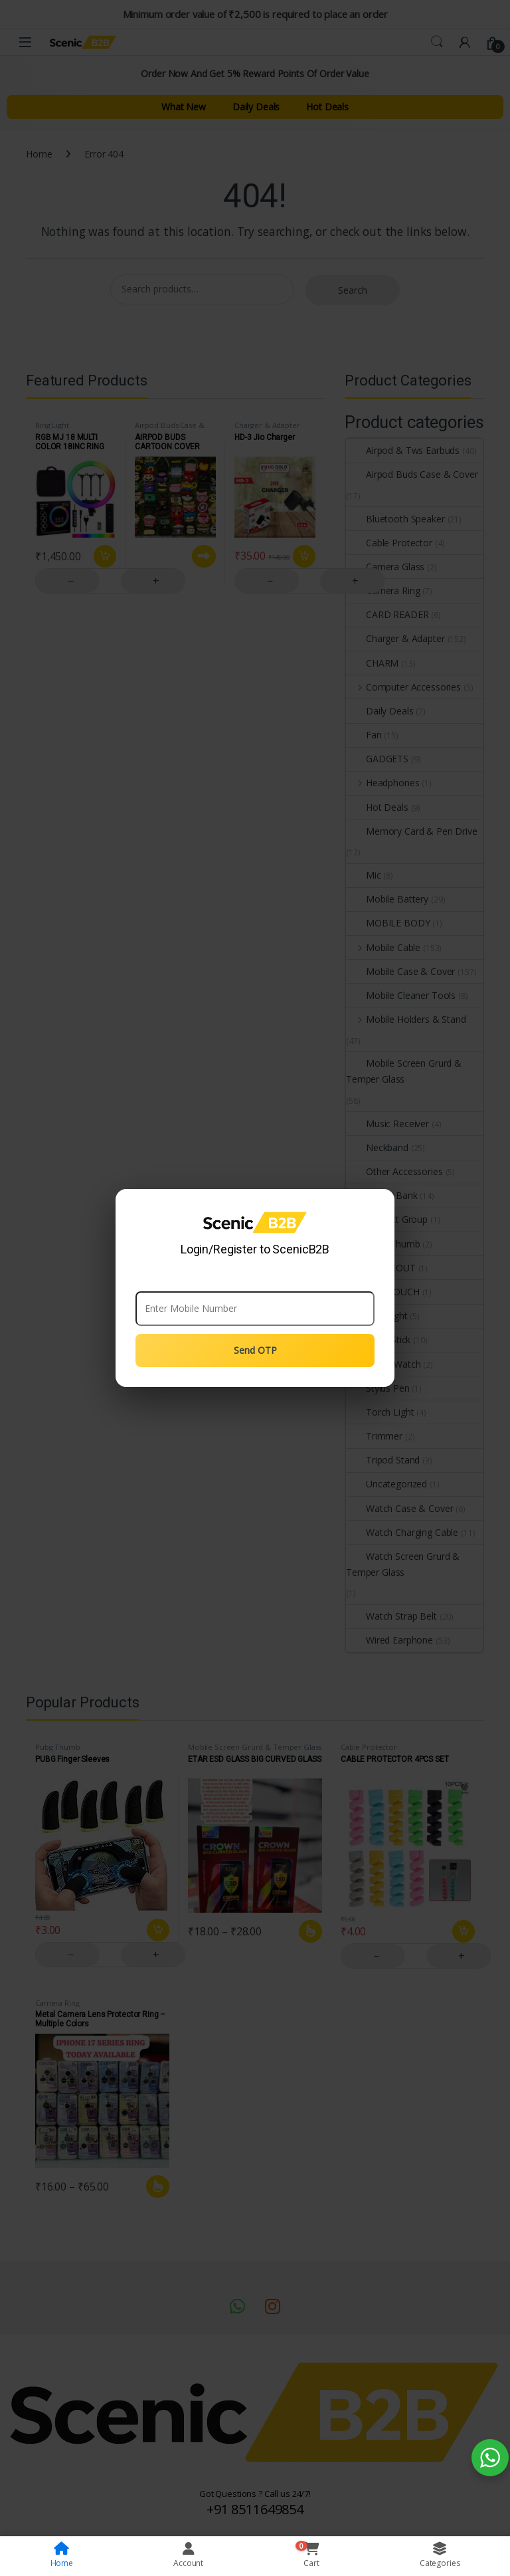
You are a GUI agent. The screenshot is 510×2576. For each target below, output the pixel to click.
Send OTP (255, 1350)
